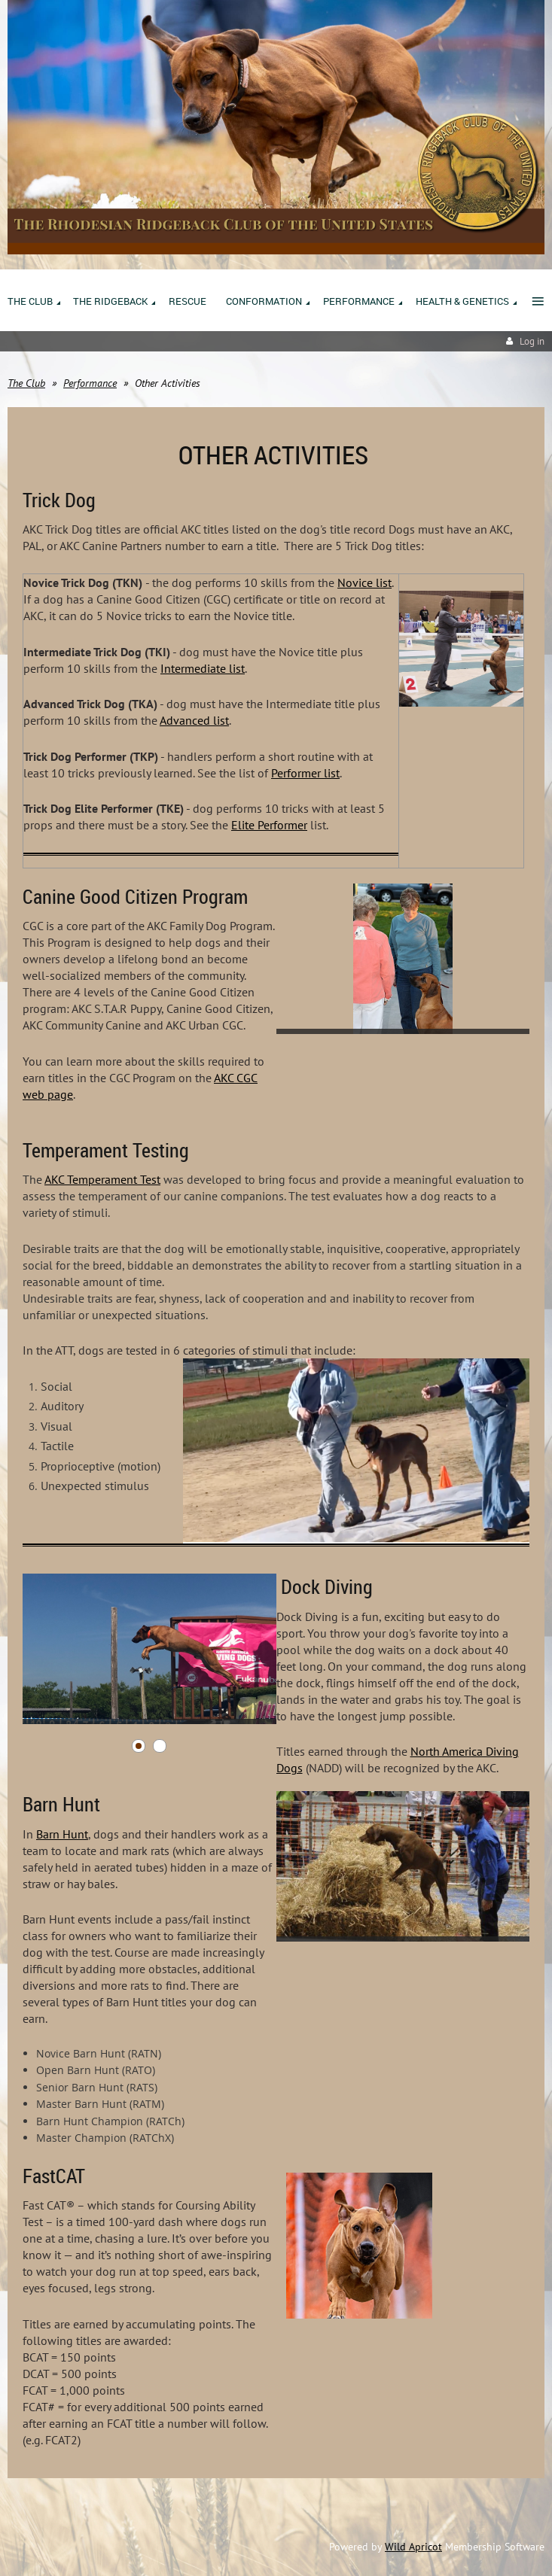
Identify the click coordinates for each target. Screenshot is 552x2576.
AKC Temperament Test (102, 1179)
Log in (532, 341)
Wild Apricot (413, 2546)
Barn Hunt (62, 1834)
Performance (90, 383)
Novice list (364, 582)
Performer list (305, 772)
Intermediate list (202, 668)
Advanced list (194, 720)
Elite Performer (269, 824)
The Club (26, 383)
